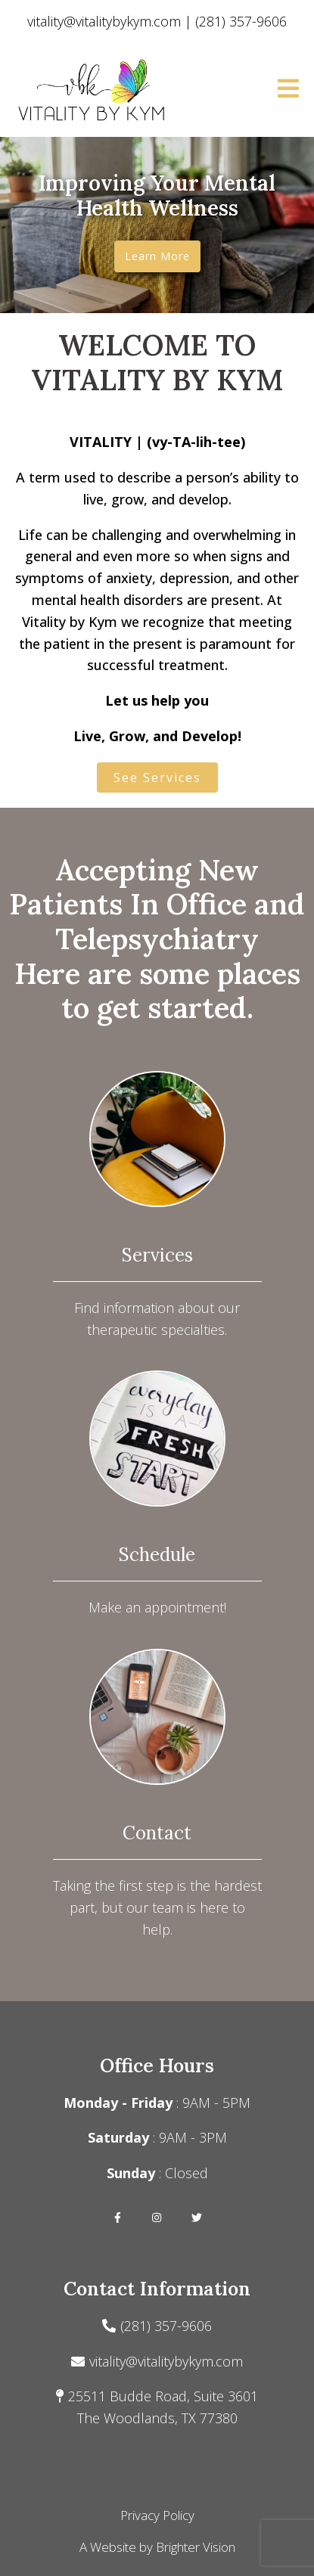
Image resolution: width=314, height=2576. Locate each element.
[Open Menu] (288, 89)
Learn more (157, 256)
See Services (157, 777)
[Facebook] (118, 2217)
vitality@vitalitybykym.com (166, 2361)
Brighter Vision (195, 2547)
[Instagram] (157, 2217)
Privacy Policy (157, 2515)
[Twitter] (196, 2217)
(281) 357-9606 (166, 2326)
